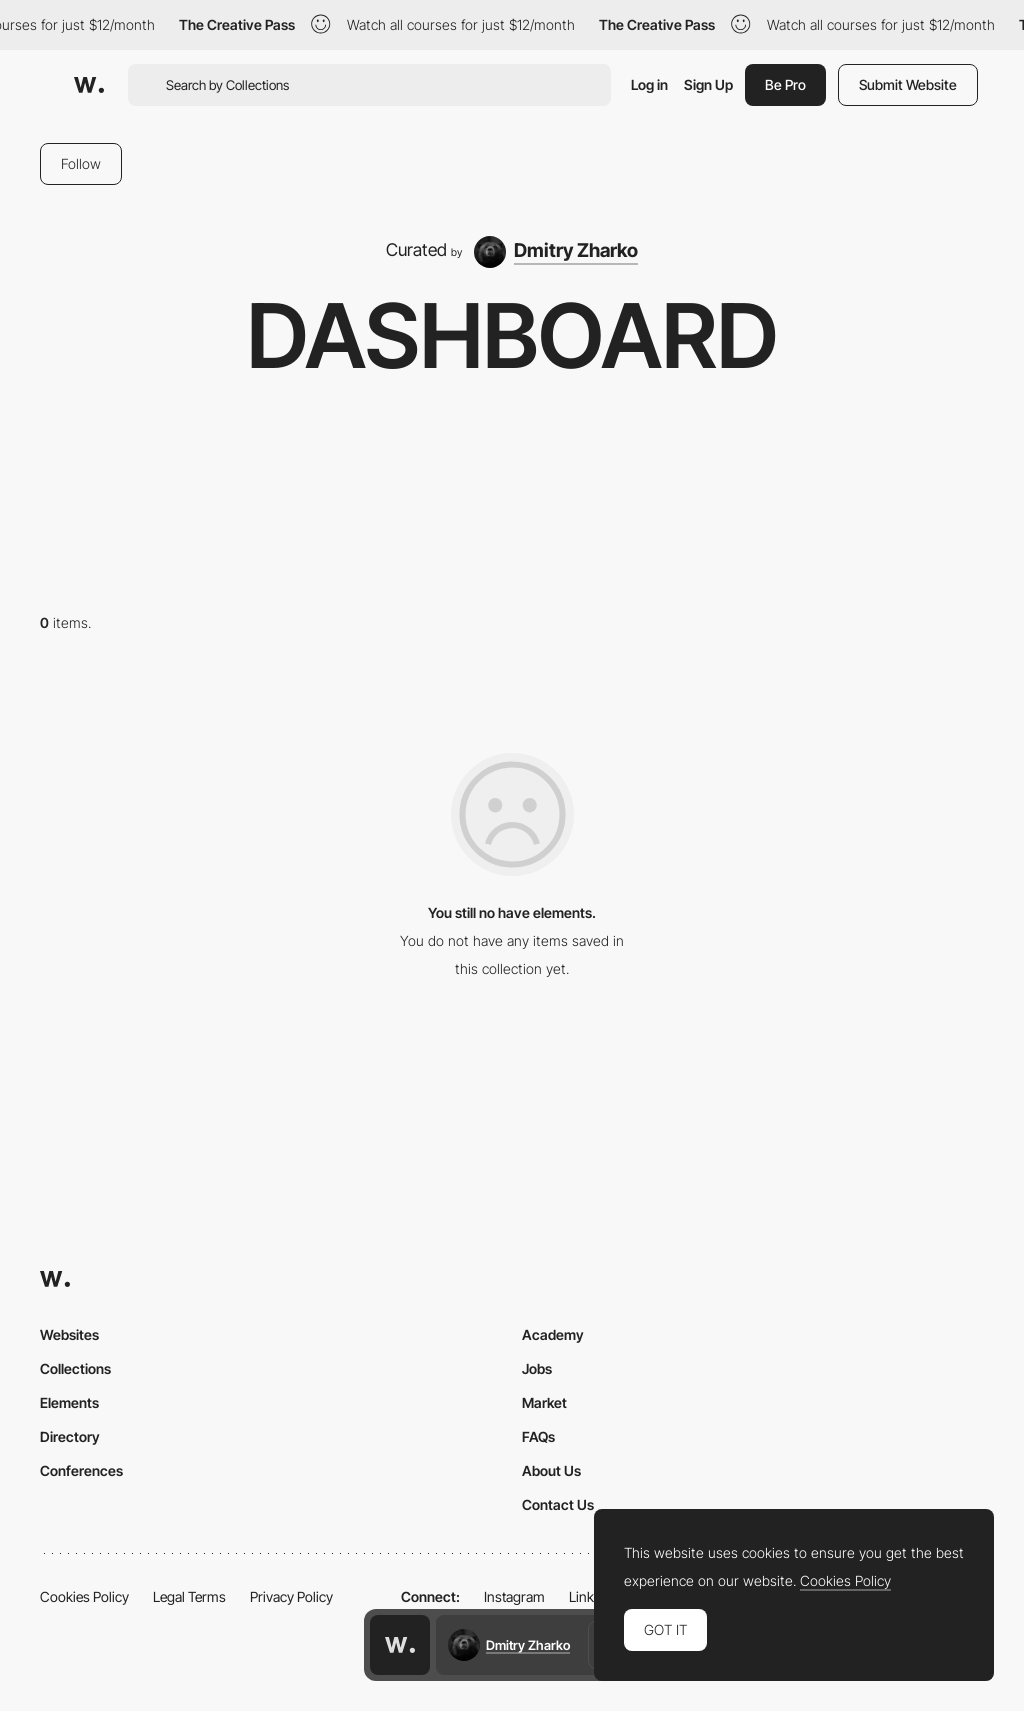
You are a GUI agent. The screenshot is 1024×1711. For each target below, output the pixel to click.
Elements (69, 1402)
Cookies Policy (84, 1596)
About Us (551, 1470)
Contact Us (558, 1504)
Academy (553, 1334)
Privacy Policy (291, 1596)
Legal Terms (189, 1596)
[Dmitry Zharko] (556, 252)
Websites (69, 1334)
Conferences (81, 1470)
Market (544, 1402)
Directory (70, 1436)
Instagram (514, 1596)
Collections (75, 1368)
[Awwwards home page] (400, 1645)
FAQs (538, 1436)
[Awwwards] (89, 85)
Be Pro (785, 84)
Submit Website (908, 84)
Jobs (537, 1368)
